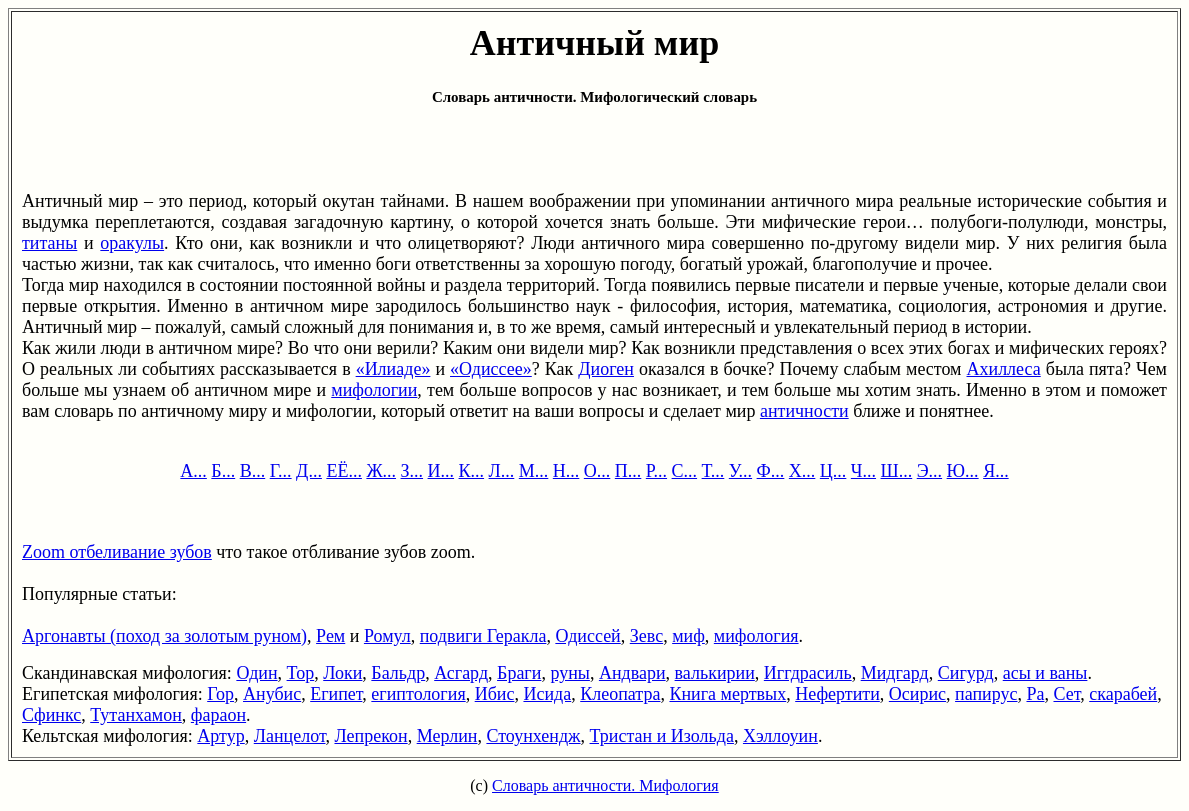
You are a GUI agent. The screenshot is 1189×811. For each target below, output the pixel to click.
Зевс (646, 636)
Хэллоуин (780, 736)
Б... (223, 471)
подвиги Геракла (483, 636)
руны (570, 673)
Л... (502, 471)
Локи (342, 673)
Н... (566, 471)
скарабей (1123, 694)
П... (628, 471)
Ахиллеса (1004, 369)
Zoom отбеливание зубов (117, 552)
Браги (519, 673)
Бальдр (398, 673)
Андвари (632, 673)
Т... (713, 471)
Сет (1066, 694)
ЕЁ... (344, 471)
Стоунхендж (533, 736)
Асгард (461, 673)
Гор (220, 694)
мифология (756, 636)
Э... (929, 471)
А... (193, 471)
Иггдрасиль (808, 673)
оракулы (132, 243)
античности (804, 411)
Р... (656, 471)
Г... (281, 471)
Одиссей (587, 636)
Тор (301, 673)
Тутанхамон (136, 715)
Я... (996, 471)
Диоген (606, 369)
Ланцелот (290, 736)
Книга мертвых (727, 694)
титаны (49, 243)
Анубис (272, 694)
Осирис (917, 694)
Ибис (495, 694)
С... (685, 471)
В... (253, 471)
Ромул (387, 636)
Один (256, 673)
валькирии (715, 673)
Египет (336, 694)
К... (472, 471)
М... (534, 471)
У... (740, 471)
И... (441, 471)
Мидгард (895, 673)
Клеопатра (620, 694)
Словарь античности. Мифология (605, 785)
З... (412, 471)
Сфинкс (51, 715)
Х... (802, 471)
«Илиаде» (393, 369)
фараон (218, 715)
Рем (330, 636)
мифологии (374, 390)
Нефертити (837, 694)
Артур (220, 736)
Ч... (863, 471)
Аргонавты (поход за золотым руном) (164, 636)
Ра (1035, 694)
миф (688, 636)
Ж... (381, 471)
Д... (309, 471)
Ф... (771, 471)
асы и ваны (1045, 673)
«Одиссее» (491, 369)
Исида (547, 694)
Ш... (897, 471)
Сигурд (966, 673)
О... (597, 471)
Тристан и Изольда (662, 736)
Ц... (833, 471)
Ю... (963, 471)
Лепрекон (370, 736)
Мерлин (447, 736)
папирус (986, 694)
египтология (418, 694)
